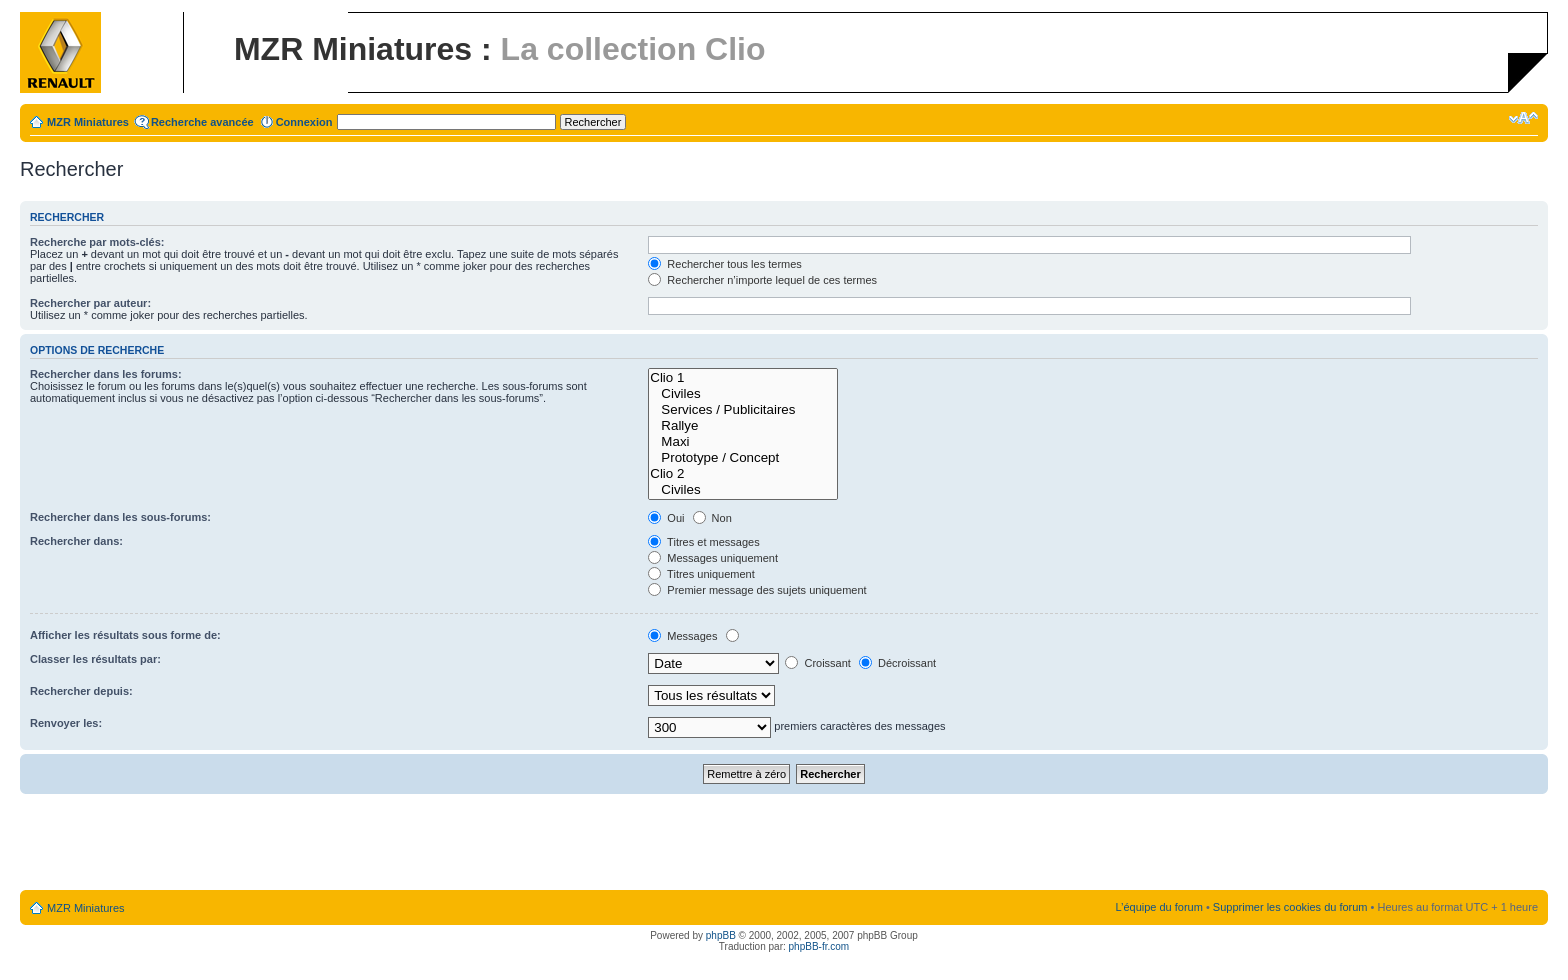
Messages (682, 636)
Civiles (743, 394)
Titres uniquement (701, 574)
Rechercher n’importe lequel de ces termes (762, 280)
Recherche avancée (202, 122)
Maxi (743, 442)
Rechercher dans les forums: (106, 374)
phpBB (721, 935)
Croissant (818, 663)
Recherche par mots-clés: (97, 242)
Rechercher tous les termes (725, 264)
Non (712, 518)
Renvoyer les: (66, 723)
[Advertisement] (784, 843)
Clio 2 (743, 474)
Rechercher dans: (76, 541)
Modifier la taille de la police (1523, 118)
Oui (666, 518)
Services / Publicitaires (743, 410)
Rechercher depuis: (81, 691)
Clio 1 (743, 378)
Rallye (743, 426)
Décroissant (897, 663)
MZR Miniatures (88, 122)
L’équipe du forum (1158, 907)
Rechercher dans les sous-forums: (120, 517)
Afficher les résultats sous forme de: (125, 635)
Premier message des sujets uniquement (757, 590)
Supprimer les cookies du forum (1290, 907)
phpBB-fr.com (819, 946)
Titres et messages (703, 542)
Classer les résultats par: (95, 659)
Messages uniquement (713, 558)
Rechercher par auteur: (90, 303)
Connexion (304, 122)
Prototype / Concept (743, 458)
